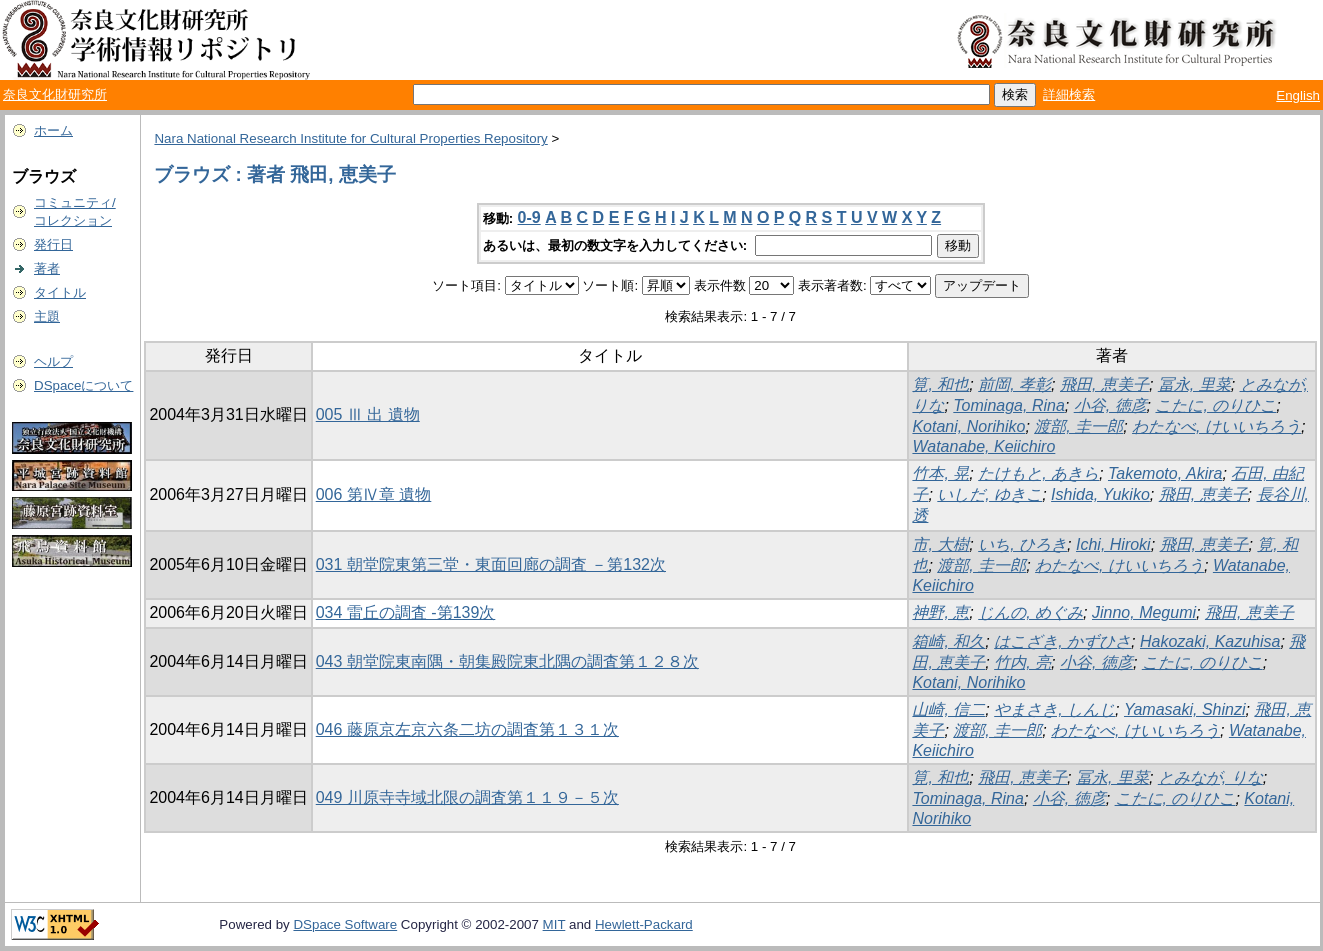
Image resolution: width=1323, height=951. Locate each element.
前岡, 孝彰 (1014, 384)
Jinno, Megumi (1144, 612)
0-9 (529, 217)
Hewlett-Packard (644, 924)
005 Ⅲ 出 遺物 (368, 414)
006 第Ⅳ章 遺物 (374, 494)
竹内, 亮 (1022, 662)
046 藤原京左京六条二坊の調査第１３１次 (467, 729)
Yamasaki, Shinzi (1185, 709)
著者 (47, 268)
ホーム (53, 130)
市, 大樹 (940, 544)
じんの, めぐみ (1030, 612)
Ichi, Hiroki (1113, 544)
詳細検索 (1069, 94)
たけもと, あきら (1038, 473)
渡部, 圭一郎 (1078, 426)
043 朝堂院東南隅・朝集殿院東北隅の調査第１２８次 (507, 661)
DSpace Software (345, 924)
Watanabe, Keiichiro (983, 446)
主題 (47, 316)
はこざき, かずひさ (1062, 641)
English (1298, 95)
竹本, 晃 (940, 473)
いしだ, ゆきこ (989, 494)
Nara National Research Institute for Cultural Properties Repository (350, 138)
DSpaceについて (83, 385)
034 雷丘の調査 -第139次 (406, 612)
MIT (554, 924)
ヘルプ (53, 361)
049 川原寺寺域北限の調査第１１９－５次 (467, 797)
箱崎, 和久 (948, 641)
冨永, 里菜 (1194, 384)
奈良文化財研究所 (55, 94)
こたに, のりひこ (1215, 405)
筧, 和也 (940, 384)
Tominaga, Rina (1008, 405)
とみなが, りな (1210, 777)
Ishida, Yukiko (1100, 494)
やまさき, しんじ (1054, 709)
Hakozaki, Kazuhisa (1210, 641)
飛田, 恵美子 (1104, 384)
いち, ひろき (1022, 544)
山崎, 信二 (948, 709)
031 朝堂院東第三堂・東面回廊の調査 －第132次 (491, 564)
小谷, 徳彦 (1110, 405)
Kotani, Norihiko (968, 426)
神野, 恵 (940, 612)
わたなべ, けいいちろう (1216, 426)
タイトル (60, 292)
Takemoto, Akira (1165, 473)
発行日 (53, 244)
